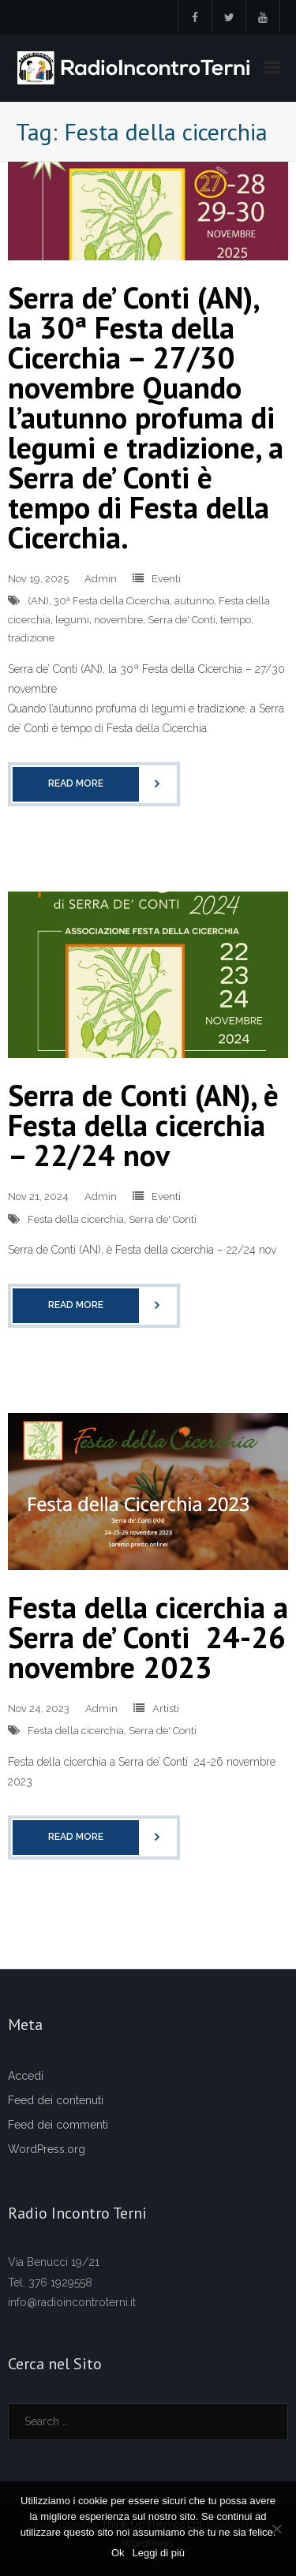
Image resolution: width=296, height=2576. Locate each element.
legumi (72, 620)
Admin (100, 579)
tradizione (31, 638)
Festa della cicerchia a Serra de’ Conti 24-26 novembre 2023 (148, 1636)
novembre (118, 620)
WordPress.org (46, 2149)
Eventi (166, 579)
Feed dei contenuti (55, 2100)
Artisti (165, 1708)
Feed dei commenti (58, 2124)
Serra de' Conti (181, 620)
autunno (194, 601)
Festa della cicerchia (76, 1219)
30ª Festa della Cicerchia (112, 601)
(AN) (38, 601)
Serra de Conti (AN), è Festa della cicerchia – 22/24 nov (143, 1124)
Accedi (25, 2075)
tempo (235, 620)
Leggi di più (159, 2553)
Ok (118, 2553)
